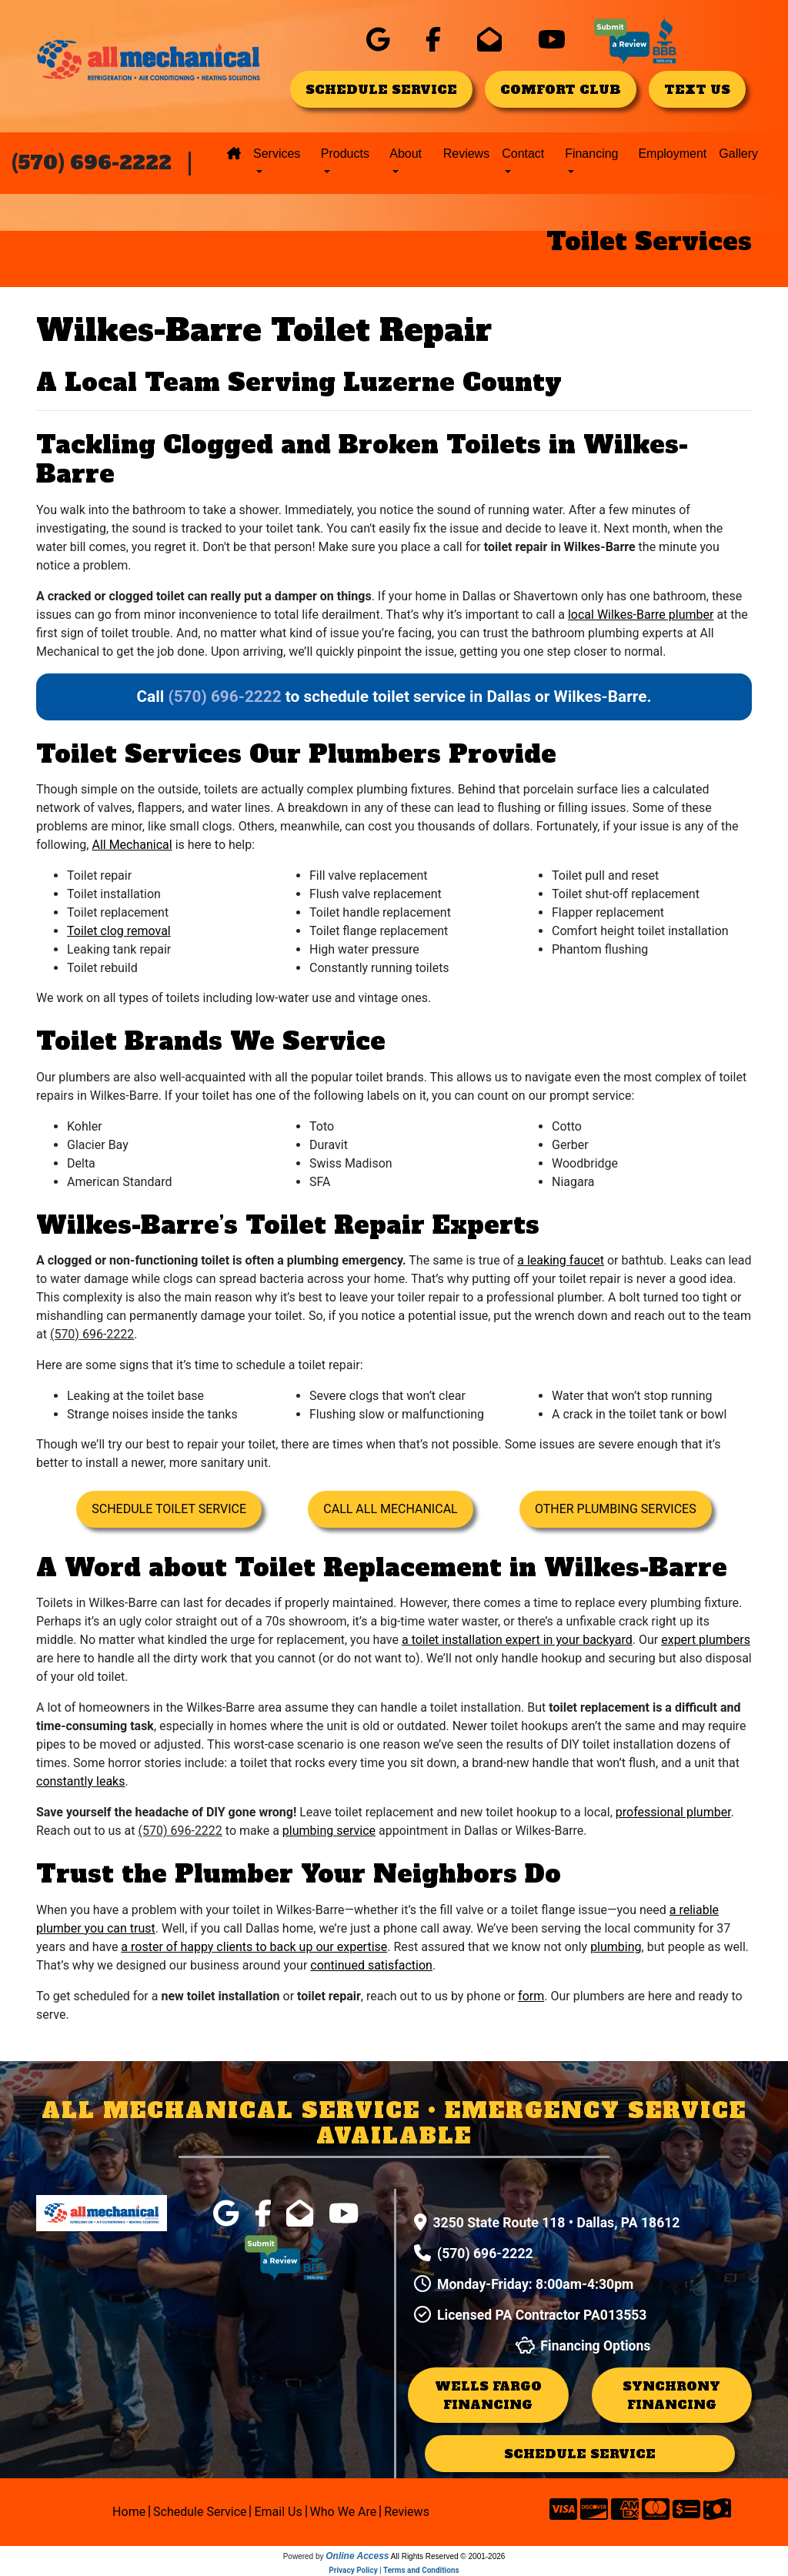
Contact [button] (523, 153)
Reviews (466, 153)
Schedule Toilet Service (169, 1509)
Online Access (357, 2556)
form (531, 1996)
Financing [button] (591, 153)
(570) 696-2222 (92, 162)
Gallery (738, 153)
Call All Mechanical (390, 1509)
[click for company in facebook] (433, 40)
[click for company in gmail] (489, 40)
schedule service (381, 89)
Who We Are (346, 2511)
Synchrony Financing (671, 2395)
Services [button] (276, 153)
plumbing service (329, 1830)
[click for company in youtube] (552, 40)
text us (697, 89)
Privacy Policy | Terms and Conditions (394, 2570)
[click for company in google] (378, 40)
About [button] (405, 153)
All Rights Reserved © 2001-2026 (448, 2556)
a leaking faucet (560, 1260)
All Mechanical (132, 844)
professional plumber (673, 1812)
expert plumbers (705, 1639)
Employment (672, 153)
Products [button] (345, 153)
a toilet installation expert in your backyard (517, 1639)
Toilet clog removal (119, 931)
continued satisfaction (371, 1965)
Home (131, 2511)
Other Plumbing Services (615, 1509)
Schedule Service (202, 2511)
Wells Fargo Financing (488, 2395)
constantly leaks (80, 1781)
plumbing (615, 1947)
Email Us (280, 2511)
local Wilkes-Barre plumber (640, 614)
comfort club (560, 89)
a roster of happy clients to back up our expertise (254, 1947)
